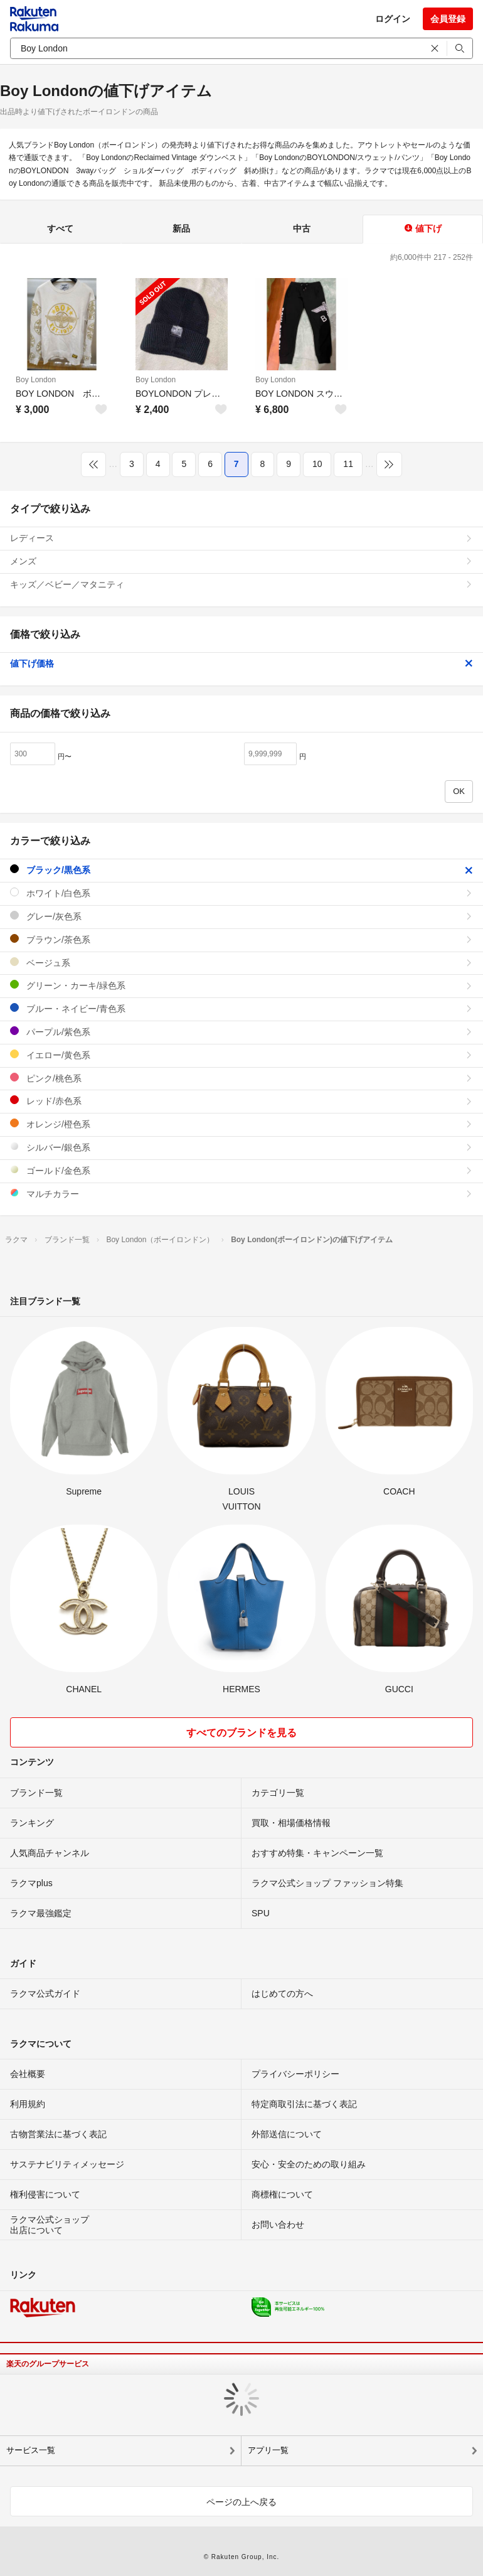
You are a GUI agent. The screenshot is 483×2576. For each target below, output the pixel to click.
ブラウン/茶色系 (241, 939)
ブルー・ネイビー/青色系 (241, 1008)
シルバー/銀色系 (241, 1147)
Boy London (36, 379)
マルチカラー (241, 1193)
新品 (181, 228)
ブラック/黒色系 (241, 869)
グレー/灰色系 (241, 916)
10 (317, 464)
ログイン (392, 19)
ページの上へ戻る (241, 2502)
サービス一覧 (30, 2450)
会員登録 (447, 19)
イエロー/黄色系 (241, 1054)
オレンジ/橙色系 (241, 1124)
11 (348, 464)
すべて (60, 228)
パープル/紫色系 (241, 1031)
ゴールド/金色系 (241, 1170)
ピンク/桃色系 (241, 1078)
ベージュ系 (241, 962)
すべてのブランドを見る (241, 1732)
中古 (301, 228)
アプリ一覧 (268, 2450)
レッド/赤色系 (241, 1100)
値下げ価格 (241, 663)
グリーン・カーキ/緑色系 (241, 985)
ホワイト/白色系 (241, 893)
